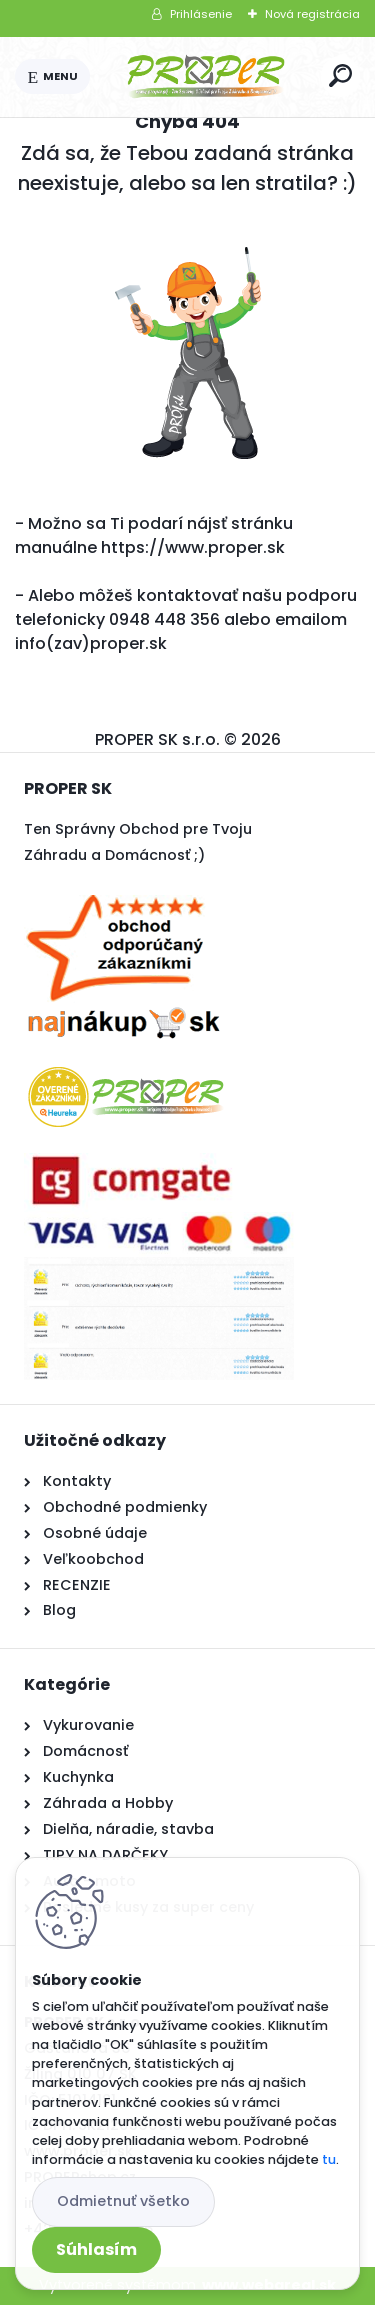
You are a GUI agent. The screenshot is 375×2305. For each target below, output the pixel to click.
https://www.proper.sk (193, 547)
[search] (340, 75)
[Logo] (206, 77)
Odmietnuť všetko (123, 2201)
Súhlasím (96, 2249)
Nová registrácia (312, 14)
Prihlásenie (201, 14)
